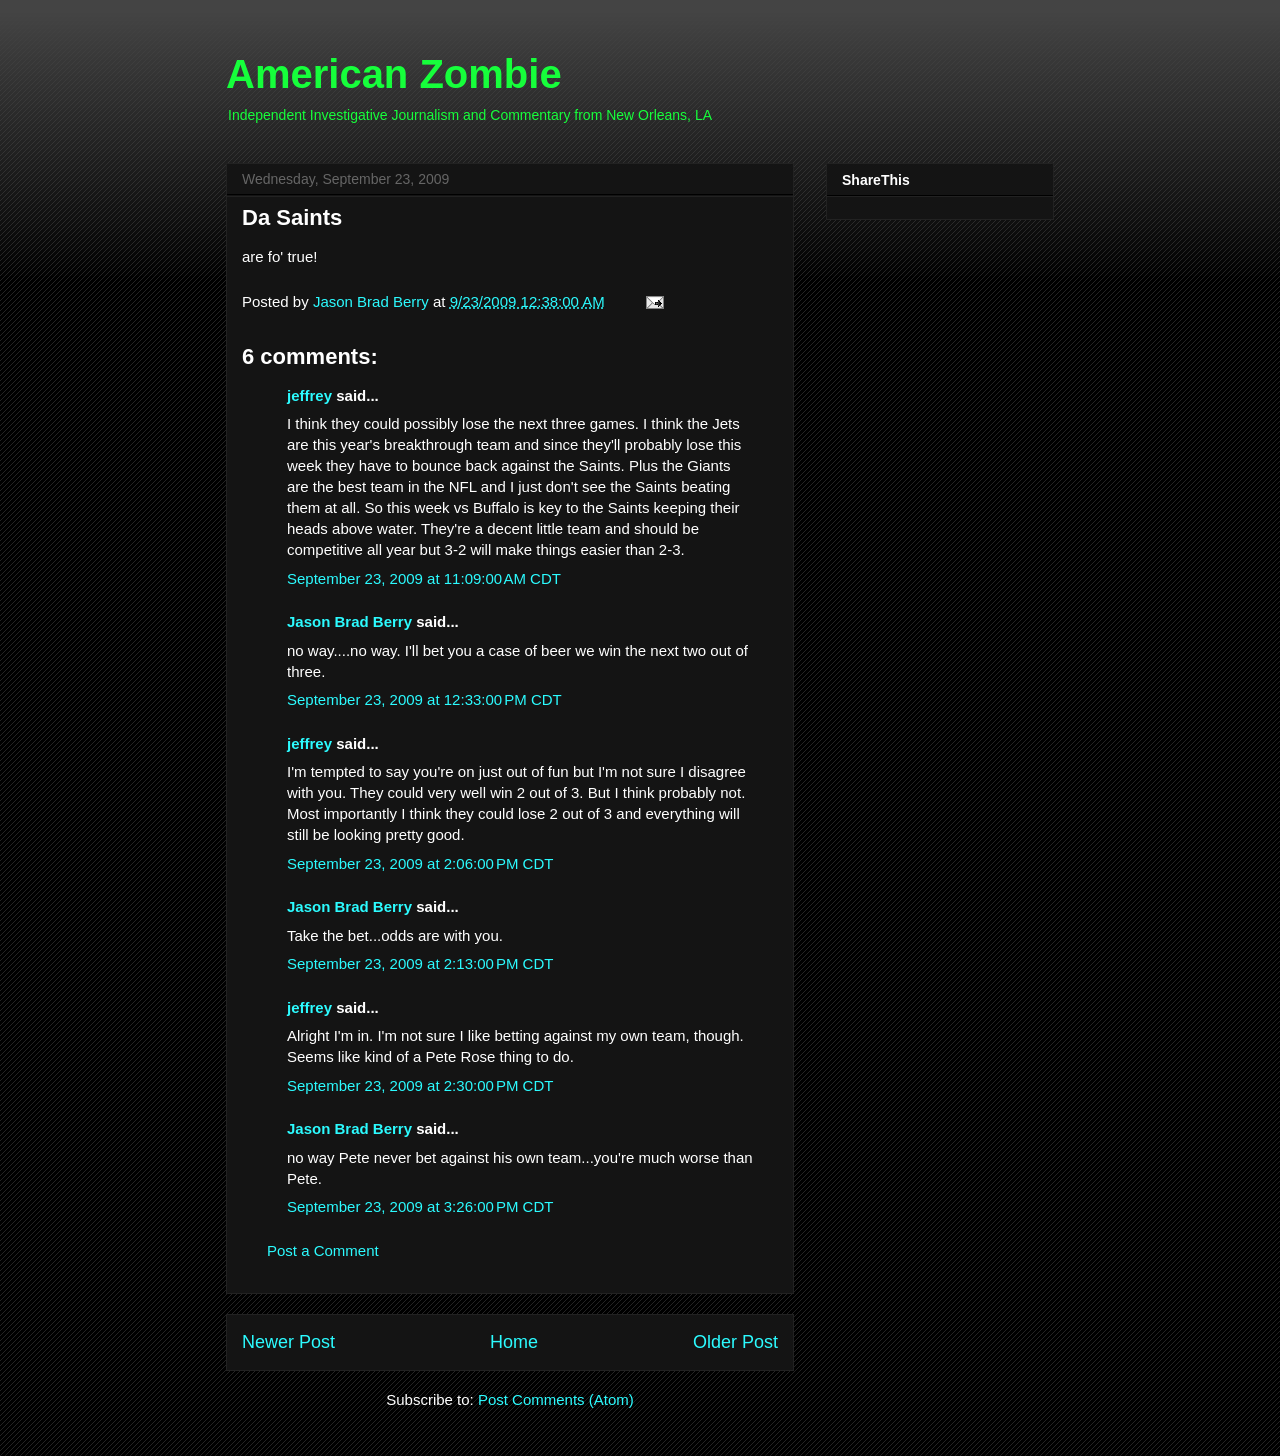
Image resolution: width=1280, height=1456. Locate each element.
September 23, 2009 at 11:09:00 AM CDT (424, 578)
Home (514, 1342)
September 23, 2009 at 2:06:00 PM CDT (420, 863)
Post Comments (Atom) (556, 1399)
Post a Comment (323, 1250)
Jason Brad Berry (349, 621)
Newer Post (288, 1342)
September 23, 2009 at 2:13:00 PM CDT (420, 963)
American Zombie (394, 74)
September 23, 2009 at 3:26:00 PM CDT (420, 1206)
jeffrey (309, 395)
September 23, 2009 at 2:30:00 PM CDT (420, 1085)
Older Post (735, 1342)
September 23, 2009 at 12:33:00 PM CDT (424, 699)
